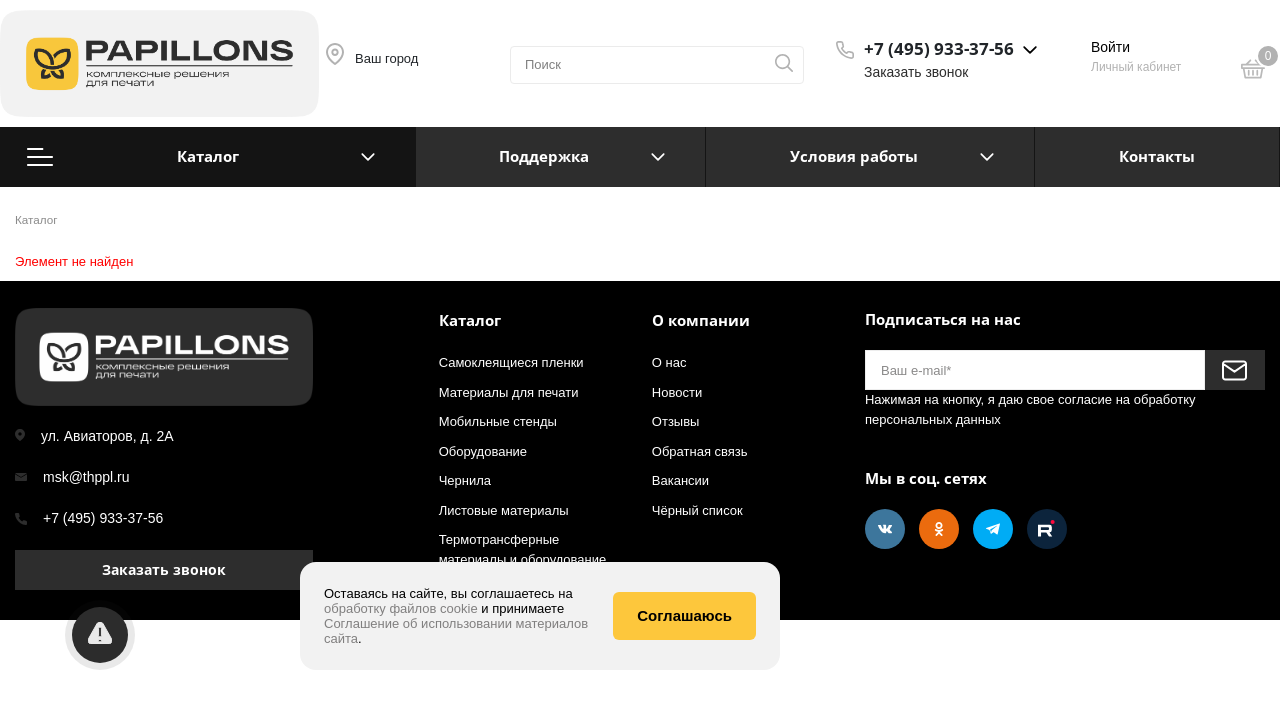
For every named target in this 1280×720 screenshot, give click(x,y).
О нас (669, 362)
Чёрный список (697, 510)
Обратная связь (700, 451)
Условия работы (854, 156)
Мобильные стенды (498, 421)
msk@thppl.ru (86, 477)
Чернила (465, 480)
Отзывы (676, 421)
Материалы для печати (509, 392)
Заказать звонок (916, 72)
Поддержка (544, 156)
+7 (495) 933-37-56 (103, 518)
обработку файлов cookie (401, 608)
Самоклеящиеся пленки (511, 362)
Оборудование (483, 451)
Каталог (201, 156)
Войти (1110, 47)
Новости (677, 392)
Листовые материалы (504, 510)
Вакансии (680, 480)
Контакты (1157, 156)
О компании (701, 320)
